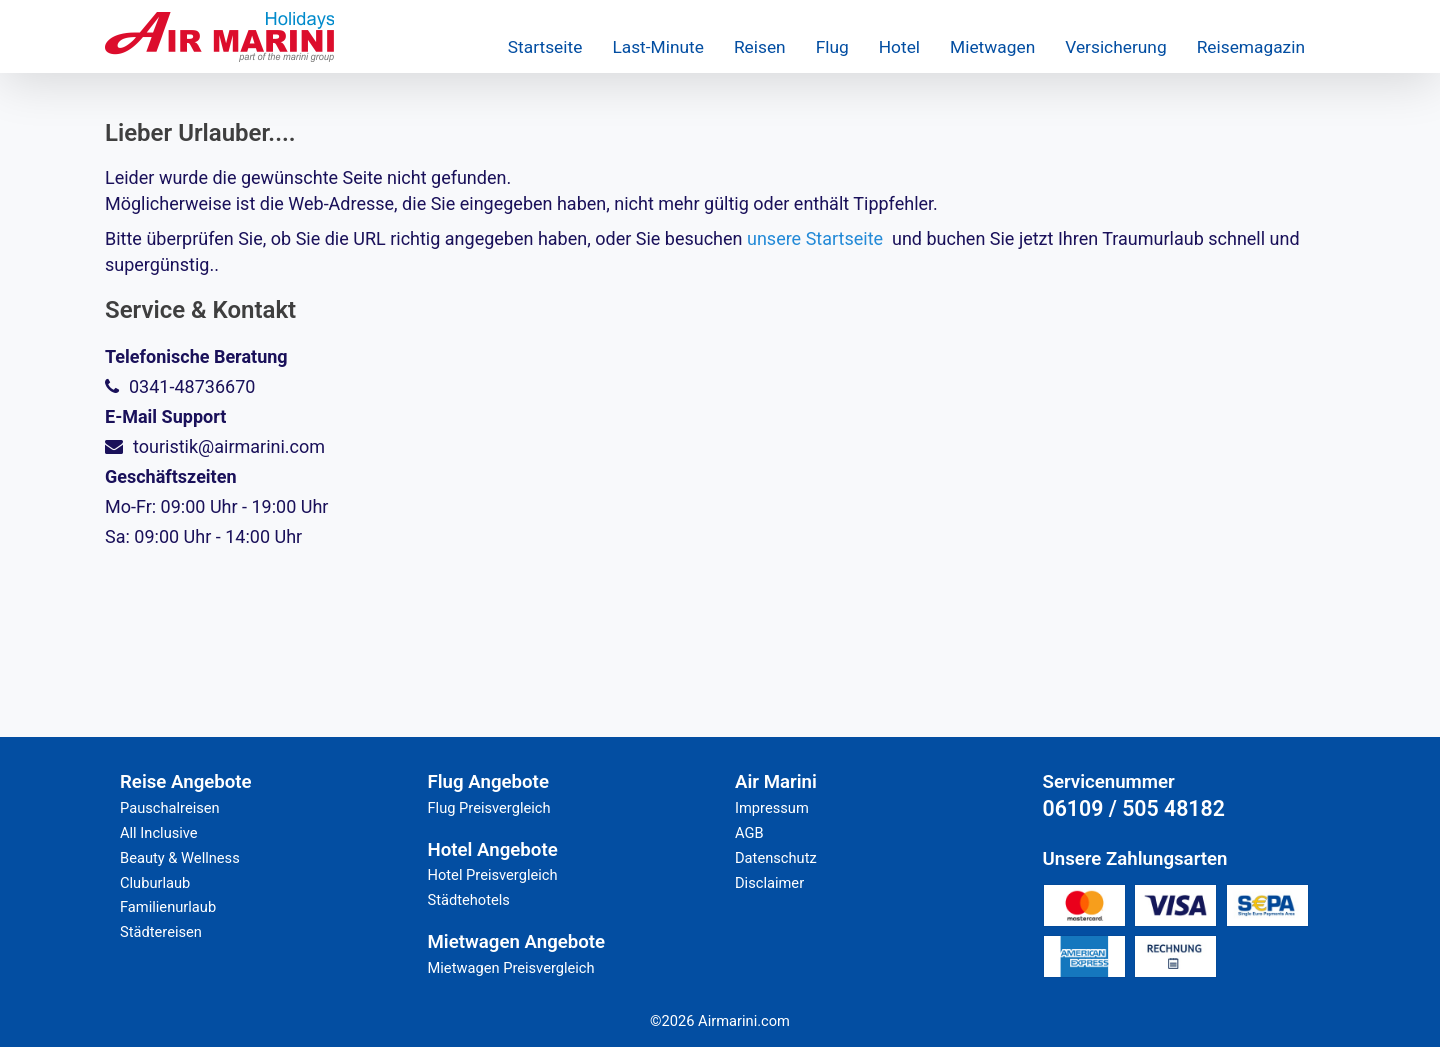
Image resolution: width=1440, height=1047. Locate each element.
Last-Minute (657, 47)
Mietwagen (992, 47)
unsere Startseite (815, 238)
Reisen (760, 47)
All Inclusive (159, 833)
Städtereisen (161, 932)
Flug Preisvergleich (489, 808)
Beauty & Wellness (180, 858)
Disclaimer (769, 883)
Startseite (545, 47)
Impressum (772, 808)
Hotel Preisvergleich (493, 875)
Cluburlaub (155, 883)
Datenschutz (776, 858)
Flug (832, 47)
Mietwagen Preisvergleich (511, 968)
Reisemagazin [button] (1251, 47)
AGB (749, 833)
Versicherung (1115, 47)
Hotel (899, 47)
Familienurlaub (168, 907)
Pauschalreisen (170, 808)
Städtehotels (469, 900)
